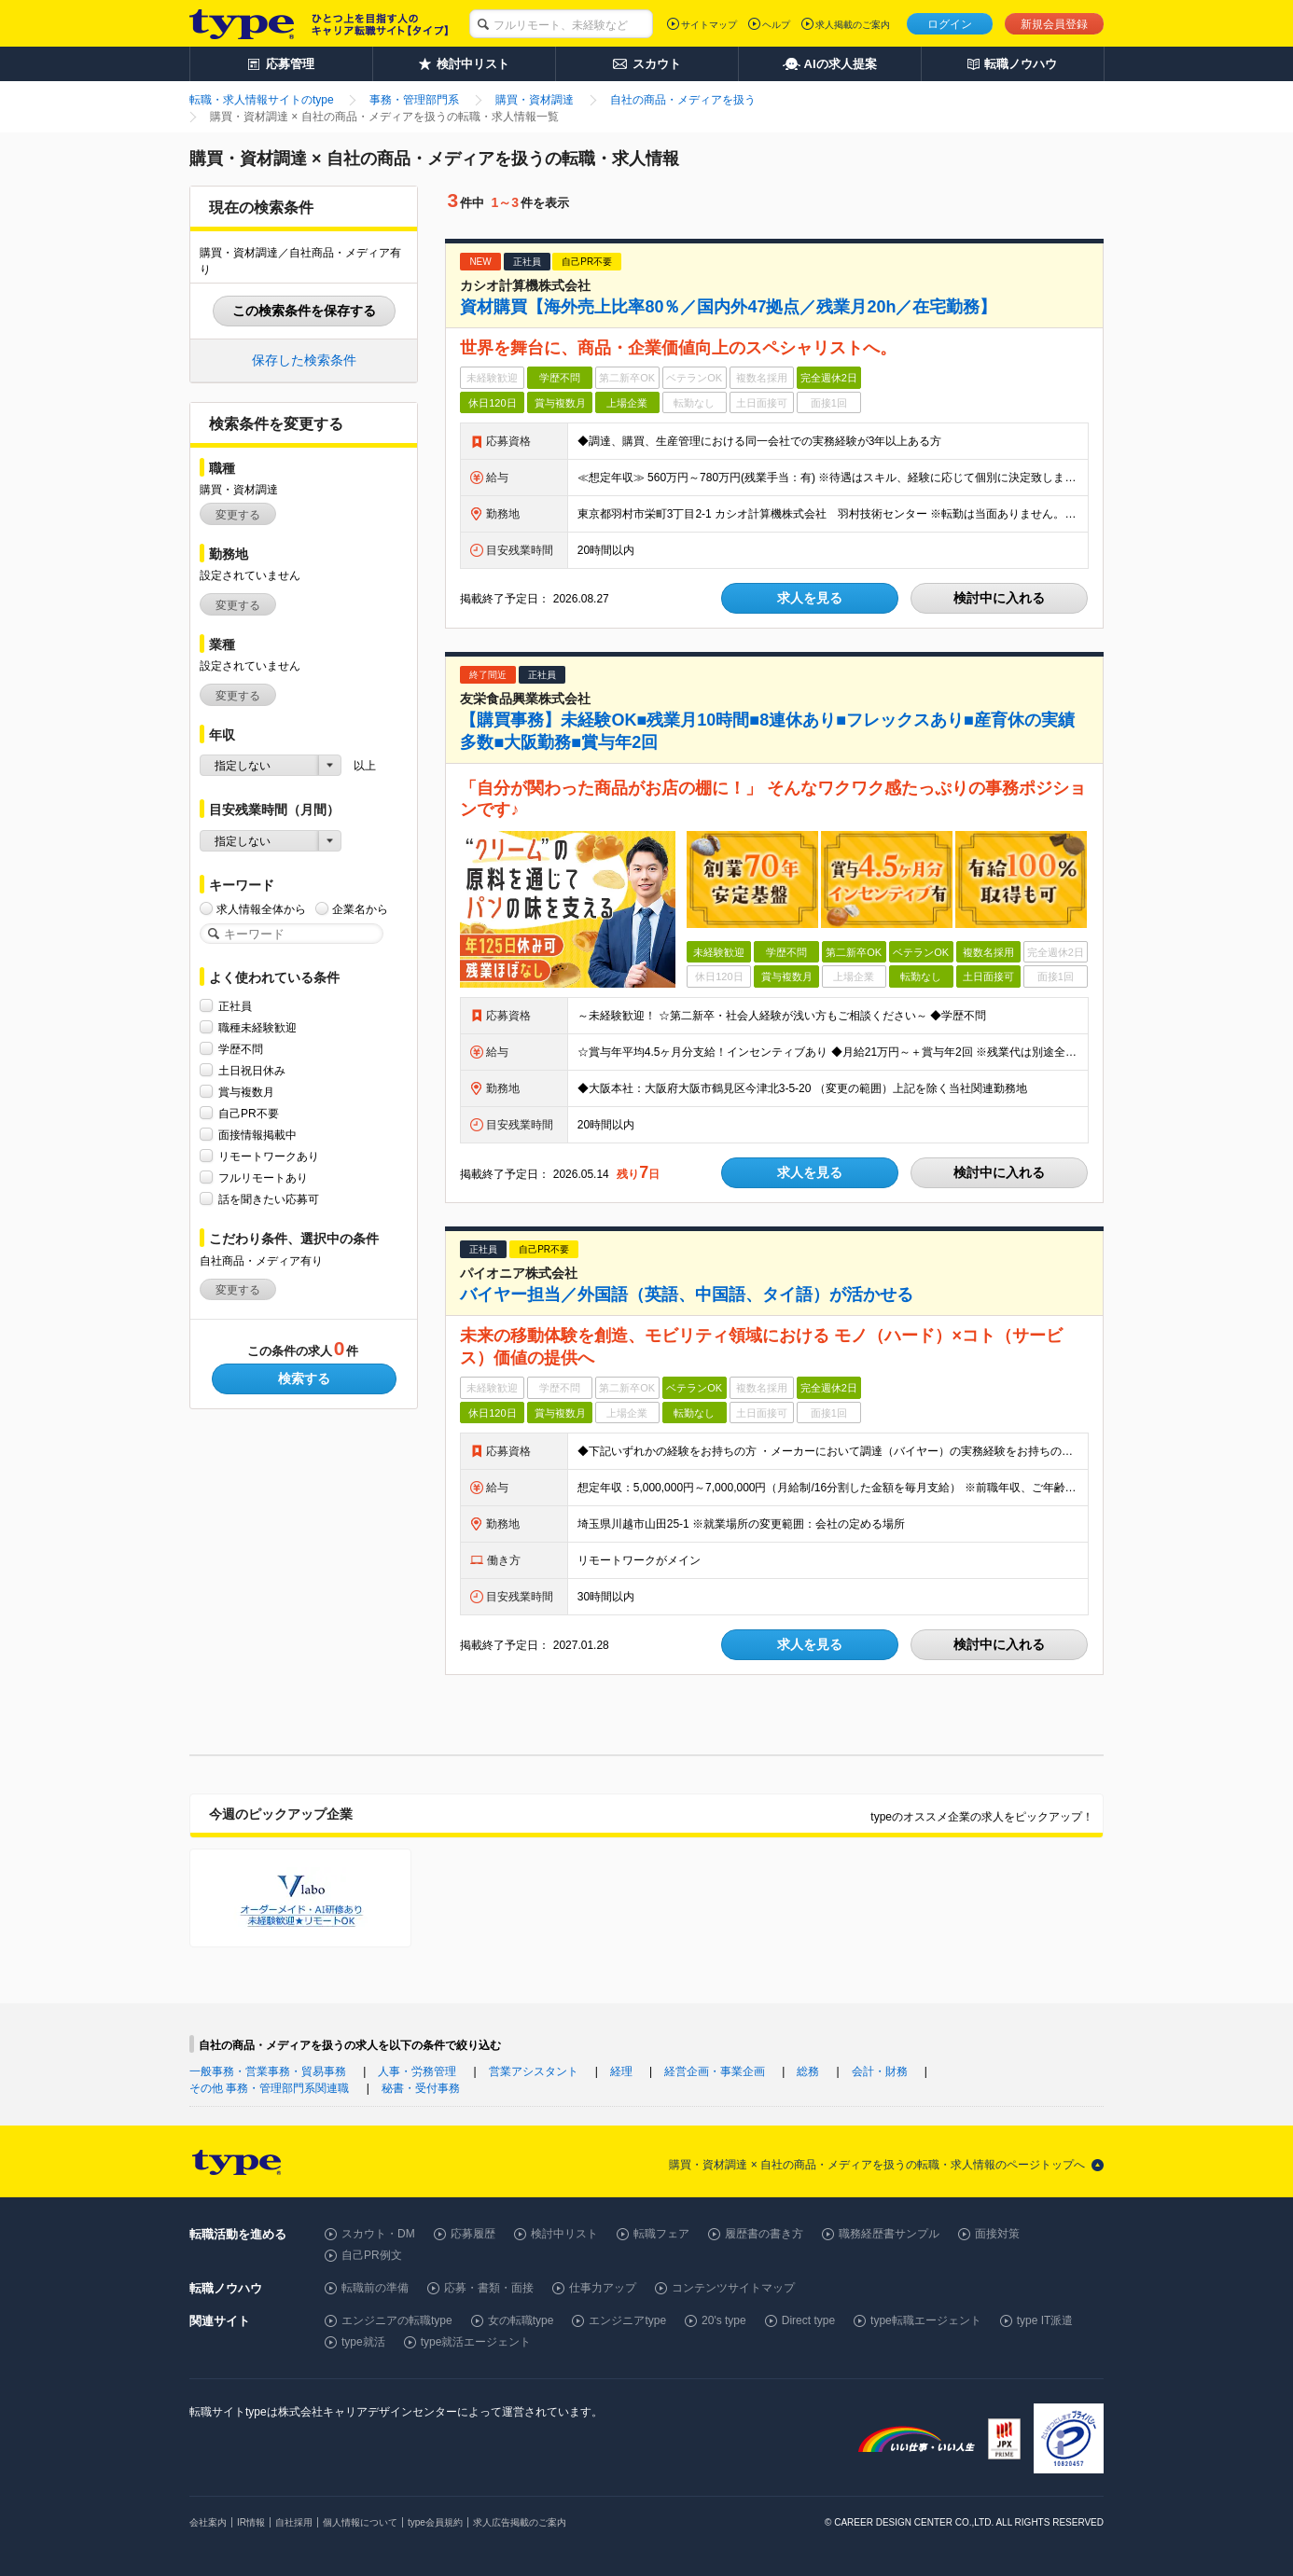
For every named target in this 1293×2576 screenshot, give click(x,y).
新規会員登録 (1054, 24)
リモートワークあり (268, 1156)
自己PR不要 (248, 1113)
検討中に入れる (999, 597)
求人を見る (809, 597)
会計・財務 (880, 2071)
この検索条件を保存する (304, 310)
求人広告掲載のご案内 (519, 2522)
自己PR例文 (371, 2255)
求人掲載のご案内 (852, 25)
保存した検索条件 (304, 360)
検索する (304, 1378)
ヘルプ (776, 25)
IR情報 (251, 2522)
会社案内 (208, 2522)
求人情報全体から (261, 909)
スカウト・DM (378, 2233)
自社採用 (294, 2522)
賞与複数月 (246, 1092)
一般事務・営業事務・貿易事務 (267, 2071)
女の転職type (521, 2320)
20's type (724, 2320)
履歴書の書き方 (764, 2233)
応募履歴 (473, 2233)
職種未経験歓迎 (257, 1027)
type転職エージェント (925, 2320)
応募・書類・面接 (489, 2287)
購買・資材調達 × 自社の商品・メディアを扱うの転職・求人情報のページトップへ (877, 2164)
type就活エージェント (476, 2341)
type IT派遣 (1045, 2320)
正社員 (235, 1006)
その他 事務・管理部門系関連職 (269, 2088)
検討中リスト (564, 2233)
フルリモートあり (263, 1177)
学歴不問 (240, 1049)
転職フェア (661, 2233)
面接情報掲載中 (257, 1135)
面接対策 (997, 2233)
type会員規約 (435, 2522)
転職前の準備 (375, 2287)
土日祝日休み (251, 1070)
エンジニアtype (627, 2320)
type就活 (363, 2341)
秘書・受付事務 (421, 2088)
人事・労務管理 (417, 2071)
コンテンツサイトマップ (733, 2287)
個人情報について (360, 2522)
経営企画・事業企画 (714, 2071)
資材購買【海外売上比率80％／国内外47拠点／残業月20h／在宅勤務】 (728, 307)
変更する (238, 514)
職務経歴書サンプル (889, 2233)
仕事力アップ (602, 2287)
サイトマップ (709, 25)
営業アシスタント (533, 2071)
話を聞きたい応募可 (268, 1199)
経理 (621, 2071)
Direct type (808, 2320)
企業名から (360, 909)
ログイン (949, 24)
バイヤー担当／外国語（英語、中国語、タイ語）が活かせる (686, 1294)
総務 (808, 2071)
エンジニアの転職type (396, 2320)
